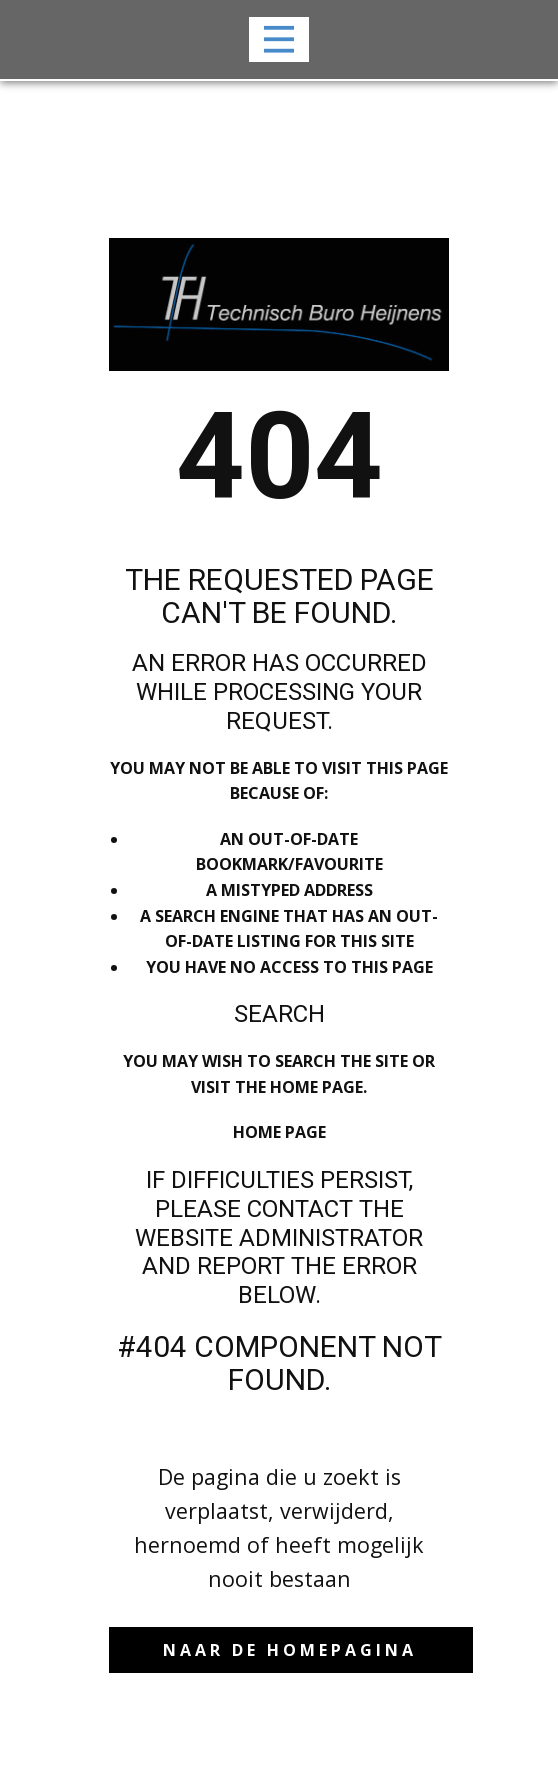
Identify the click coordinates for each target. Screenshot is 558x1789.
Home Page (279, 1132)
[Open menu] (279, 39)
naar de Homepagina (290, 1650)
